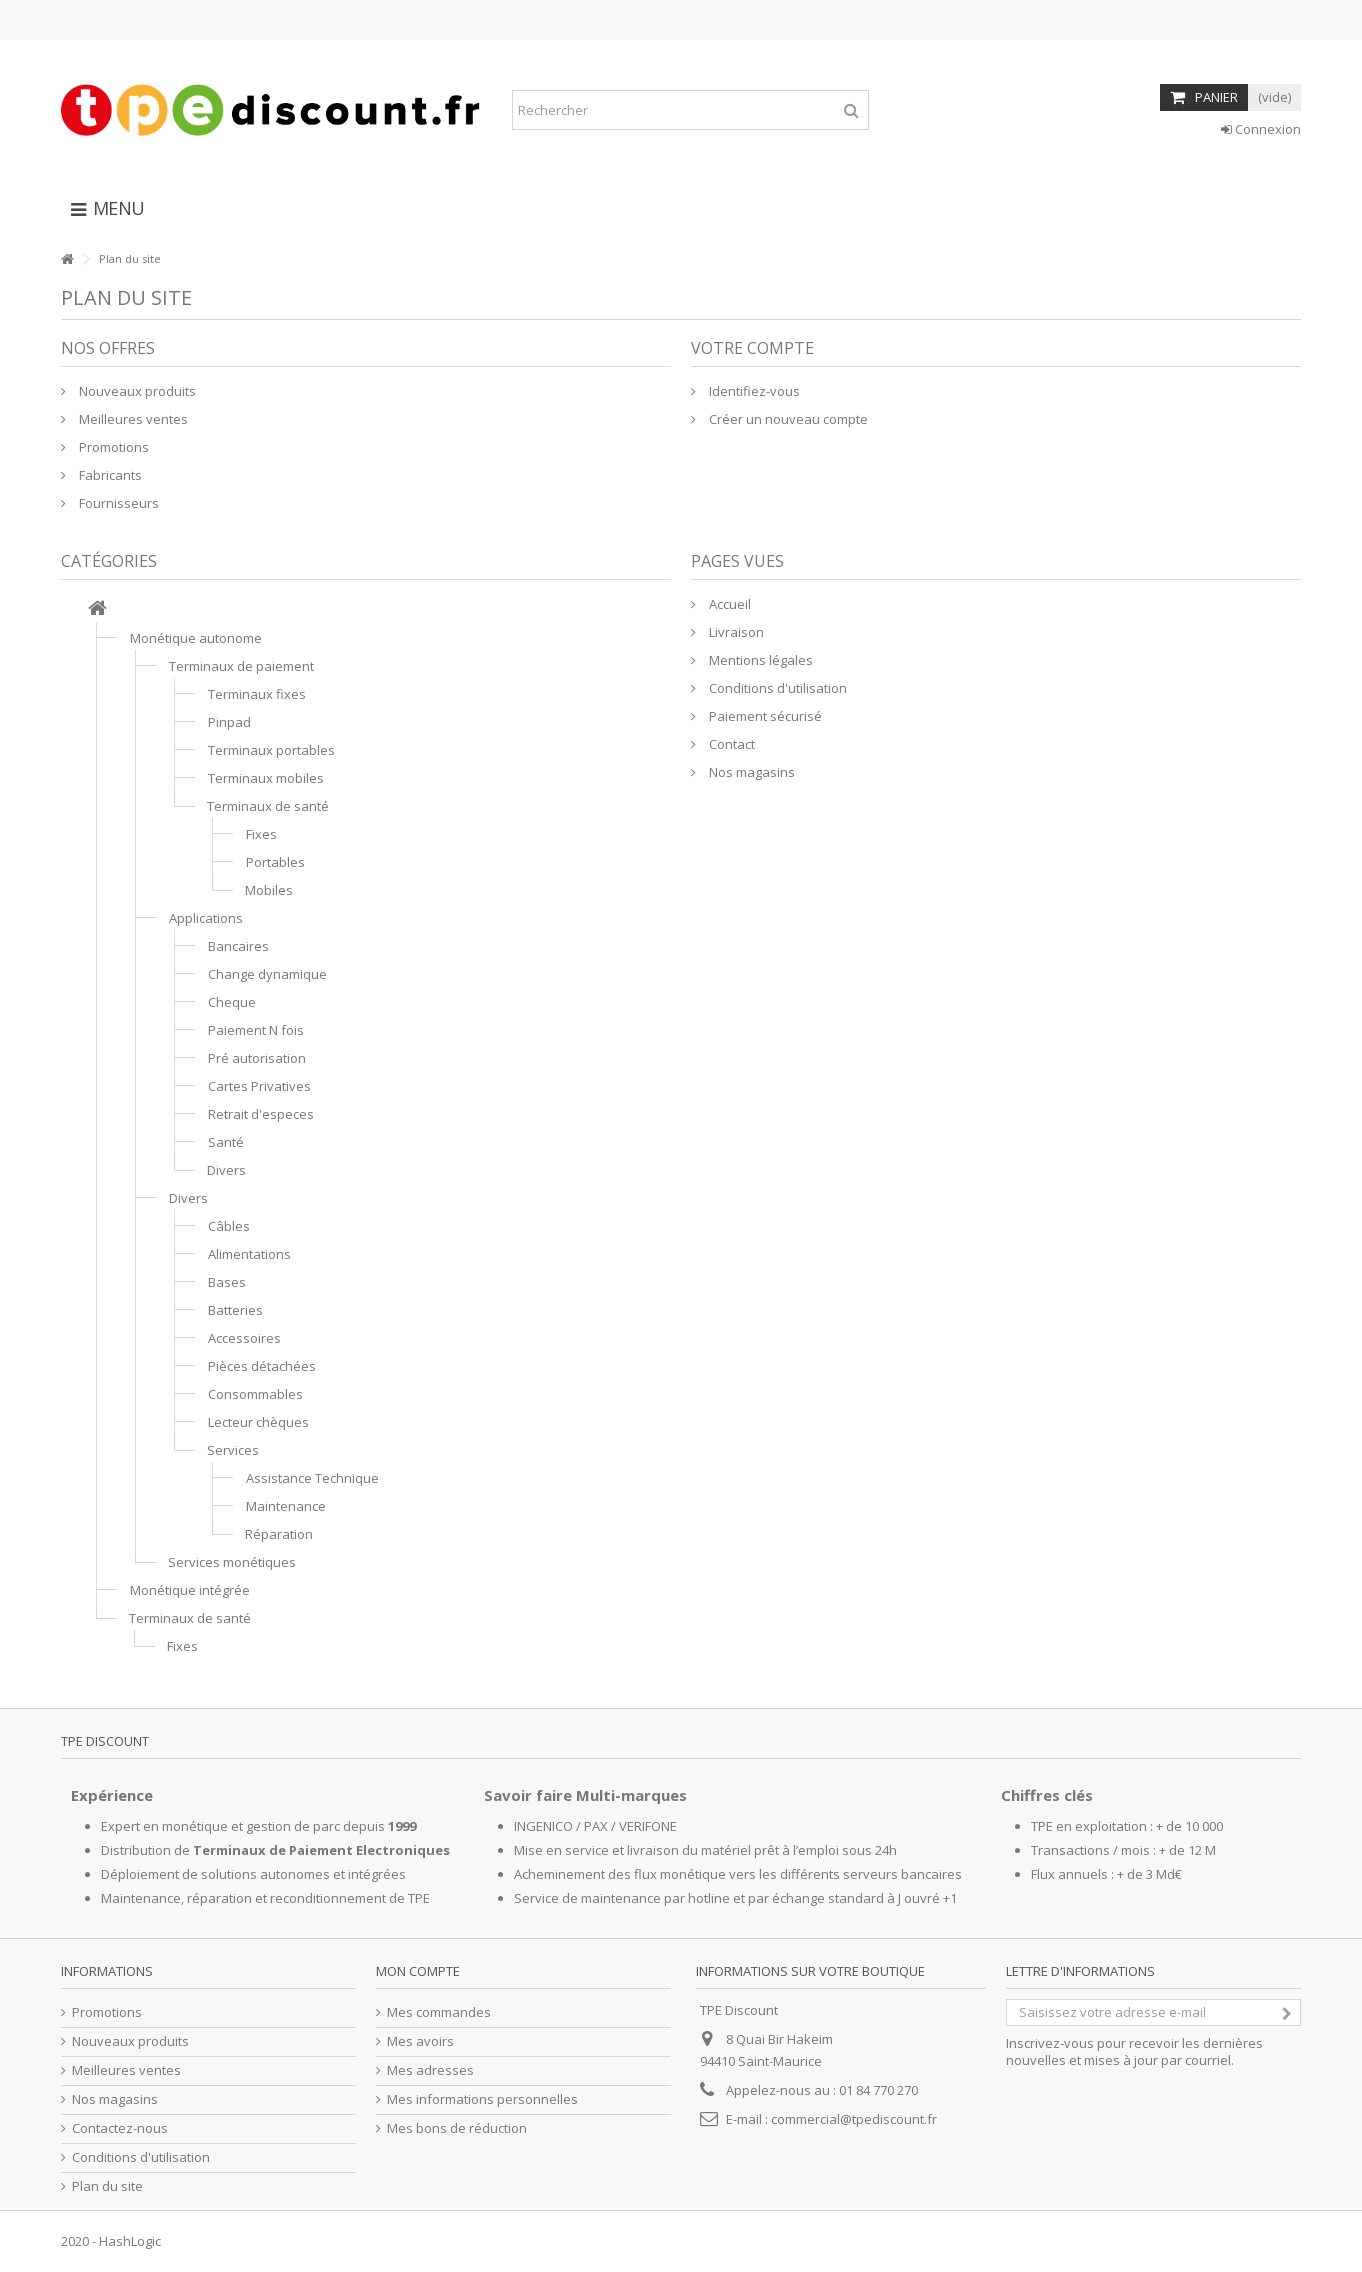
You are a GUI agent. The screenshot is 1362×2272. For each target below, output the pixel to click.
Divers (226, 1170)
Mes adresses (430, 2070)
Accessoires (244, 1338)
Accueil (728, 604)
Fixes (261, 834)
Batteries (235, 1310)
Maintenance (286, 1506)
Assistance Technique (312, 1478)
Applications (206, 918)
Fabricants (109, 475)
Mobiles (269, 890)
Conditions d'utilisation (776, 688)
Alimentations (249, 1254)
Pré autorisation (257, 1058)
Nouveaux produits (136, 391)
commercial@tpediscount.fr (854, 2119)
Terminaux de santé (268, 806)
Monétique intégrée (190, 1590)
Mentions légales (759, 660)
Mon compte (418, 1971)
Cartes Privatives (259, 1086)
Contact (730, 744)
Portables (275, 862)
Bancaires (238, 946)
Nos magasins (750, 772)
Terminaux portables (271, 750)
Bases (227, 1282)
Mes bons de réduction (457, 2128)
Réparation (279, 1534)
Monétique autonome (196, 638)
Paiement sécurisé (764, 716)
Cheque (232, 1002)
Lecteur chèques (258, 1422)
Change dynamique (267, 974)
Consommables (255, 1394)
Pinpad (229, 722)
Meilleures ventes (132, 419)
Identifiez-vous (753, 391)
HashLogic (130, 2241)
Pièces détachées (262, 1366)
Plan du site (107, 2186)
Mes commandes (439, 2012)
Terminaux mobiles (266, 778)
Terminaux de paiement (241, 666)
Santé (226, 1142)
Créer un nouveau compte (787, 419)
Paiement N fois (256, 1030)
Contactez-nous (120, 2128)
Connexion (1261, 129)
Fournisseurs (117, 503)
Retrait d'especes (261, 1114)
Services (233, 1450)
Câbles (229, 1226)
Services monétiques (232, 1562)
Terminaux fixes (257, 694)
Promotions (112, 447)
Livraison (735, 632)
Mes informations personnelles (482, 2099)
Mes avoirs (420, 2041)
